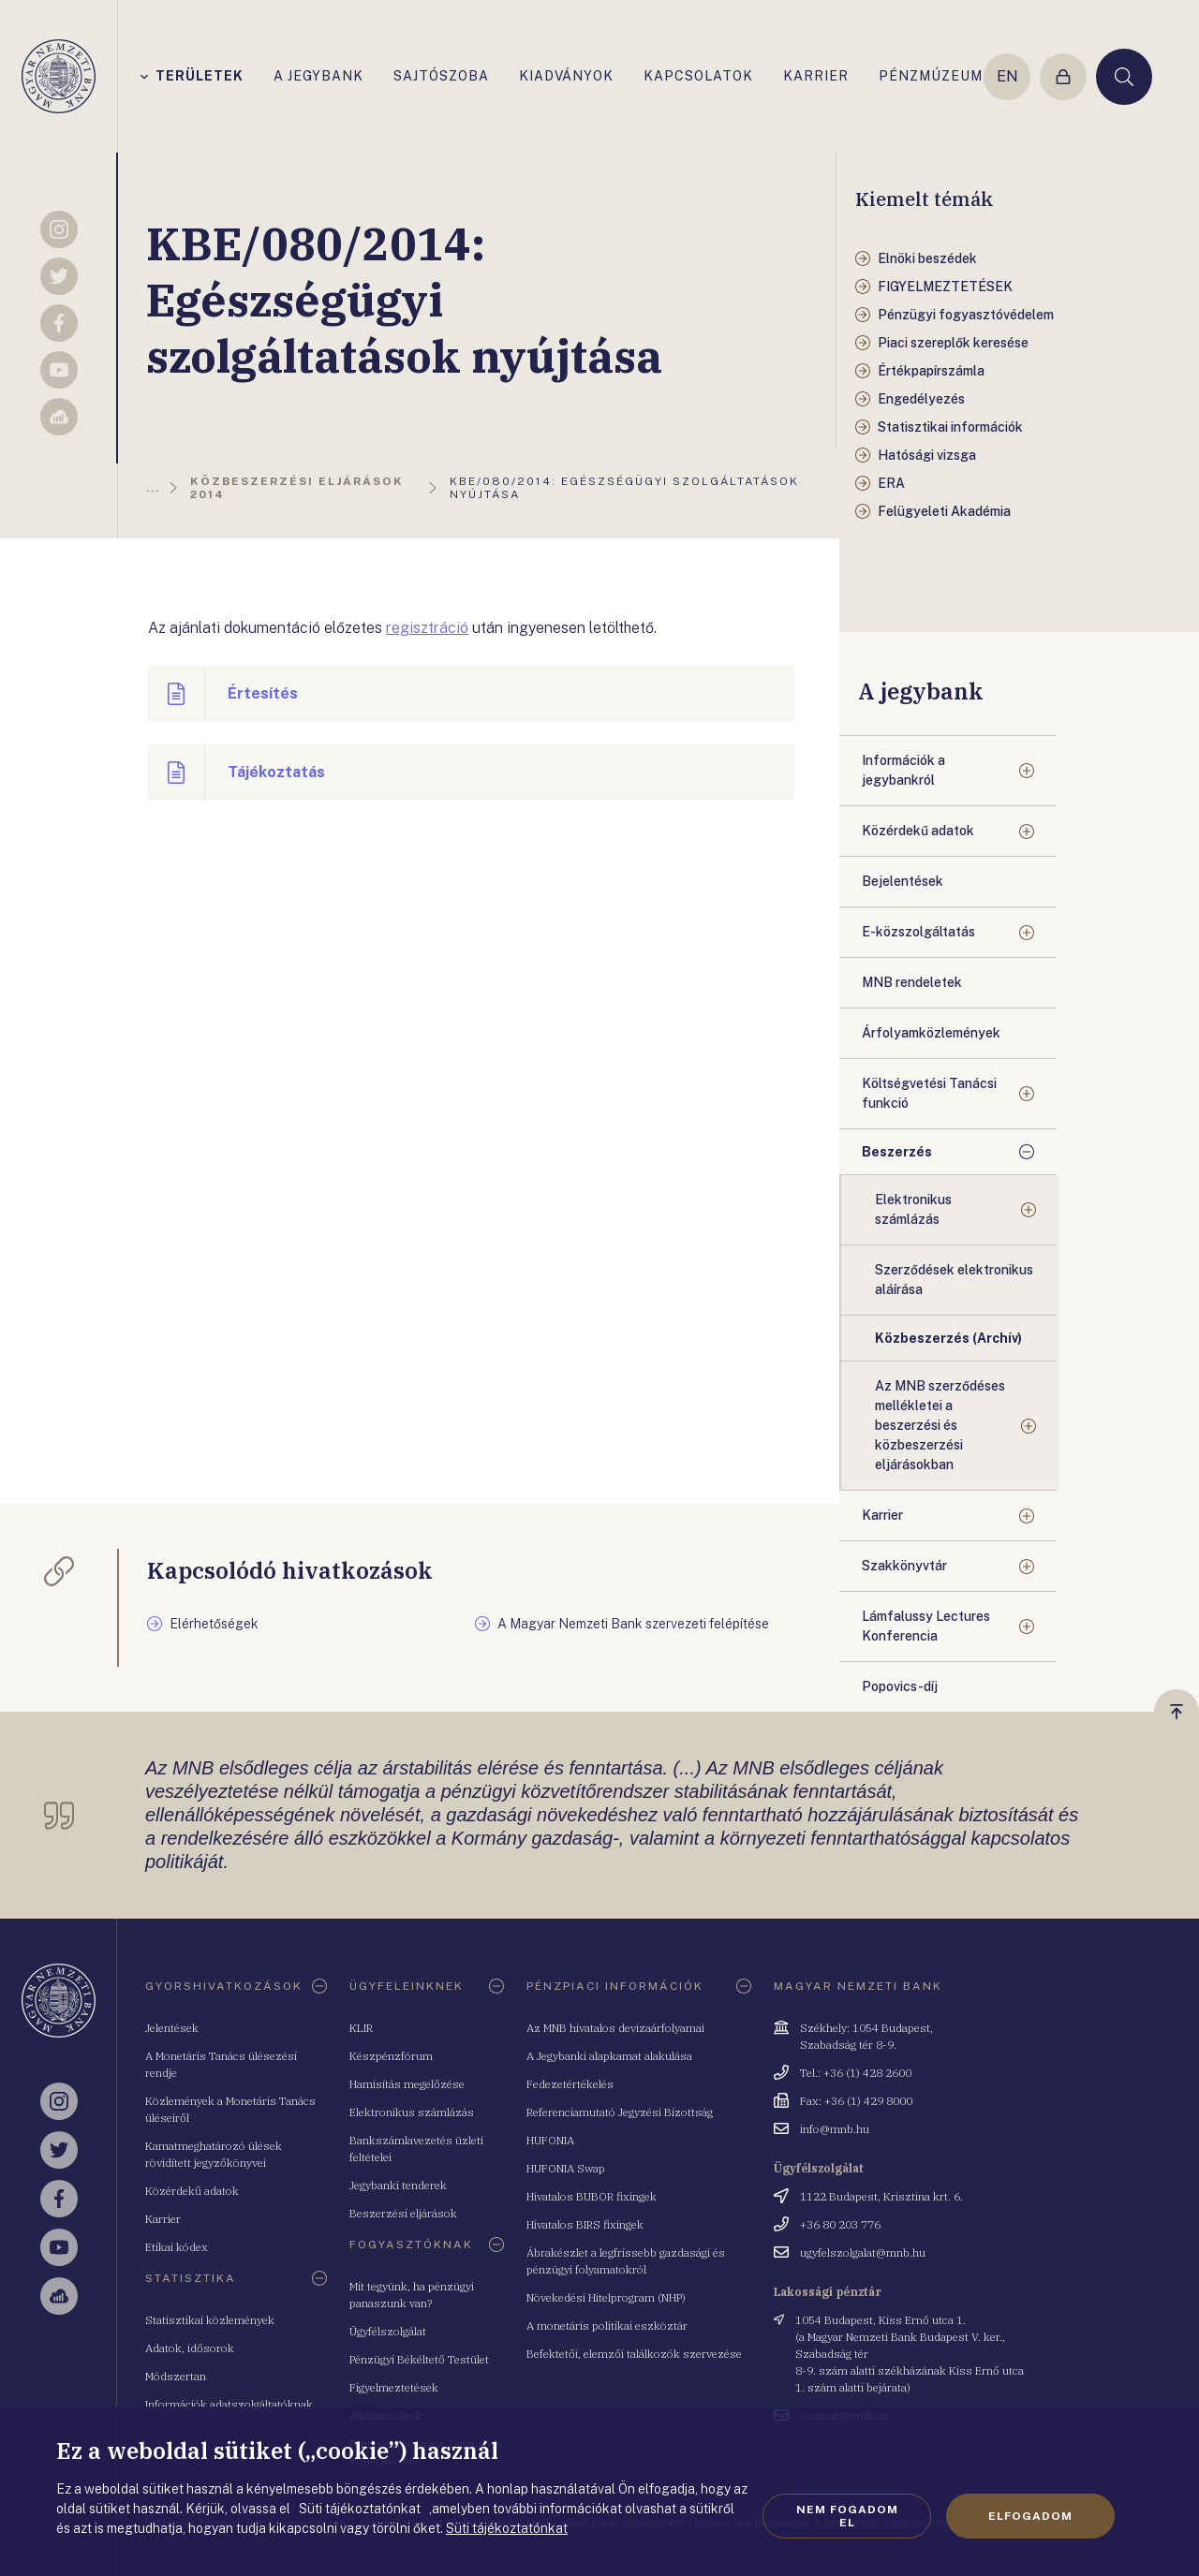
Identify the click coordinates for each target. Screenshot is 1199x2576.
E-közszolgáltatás (918, 931)
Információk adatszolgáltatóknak (229, 2404)
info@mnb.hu (834, 2129)
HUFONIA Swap (565, 2168)
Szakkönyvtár (904, 1565)
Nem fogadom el (847, 2516)
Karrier (882, 1515)
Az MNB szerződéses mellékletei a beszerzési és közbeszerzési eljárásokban (940, 1425)
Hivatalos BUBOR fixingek (591, 2196)
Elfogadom (1030, 2516)
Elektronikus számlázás (913, 1209)
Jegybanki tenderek (398, 2185)
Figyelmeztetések (393, 2387)
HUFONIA (550, 2140)
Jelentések (172, 2028)
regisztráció (427, 628)
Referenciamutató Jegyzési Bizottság (619, 2112)
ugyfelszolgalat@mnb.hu (862, 2252)
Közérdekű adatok (918, 830)
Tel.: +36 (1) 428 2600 (855, 2073)
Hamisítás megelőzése (407, 2084)
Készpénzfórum (391, 2056)
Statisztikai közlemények (209, 2320)
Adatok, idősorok (189, 2348)
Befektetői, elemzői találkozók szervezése (634, 2354)
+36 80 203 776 (840, 2224)
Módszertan (175, 2376)
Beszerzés (897, 1151)
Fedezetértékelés (570, 2084)
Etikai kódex (176, 2247)
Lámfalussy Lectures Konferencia (926, 1626)
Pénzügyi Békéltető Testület (419, 2359)
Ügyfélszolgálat (387, 2331)
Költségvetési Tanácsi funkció (929, 1093)
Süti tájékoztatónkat (507, 2528)
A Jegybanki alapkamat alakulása (609, 2056)
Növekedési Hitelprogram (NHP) (606, 2297)
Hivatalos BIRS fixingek (585, 2224)
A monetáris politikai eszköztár (607, 2325)
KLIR (361, 2028)
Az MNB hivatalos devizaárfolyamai (615, 2028)
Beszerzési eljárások (403, 2213)
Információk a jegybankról (903, 770)
